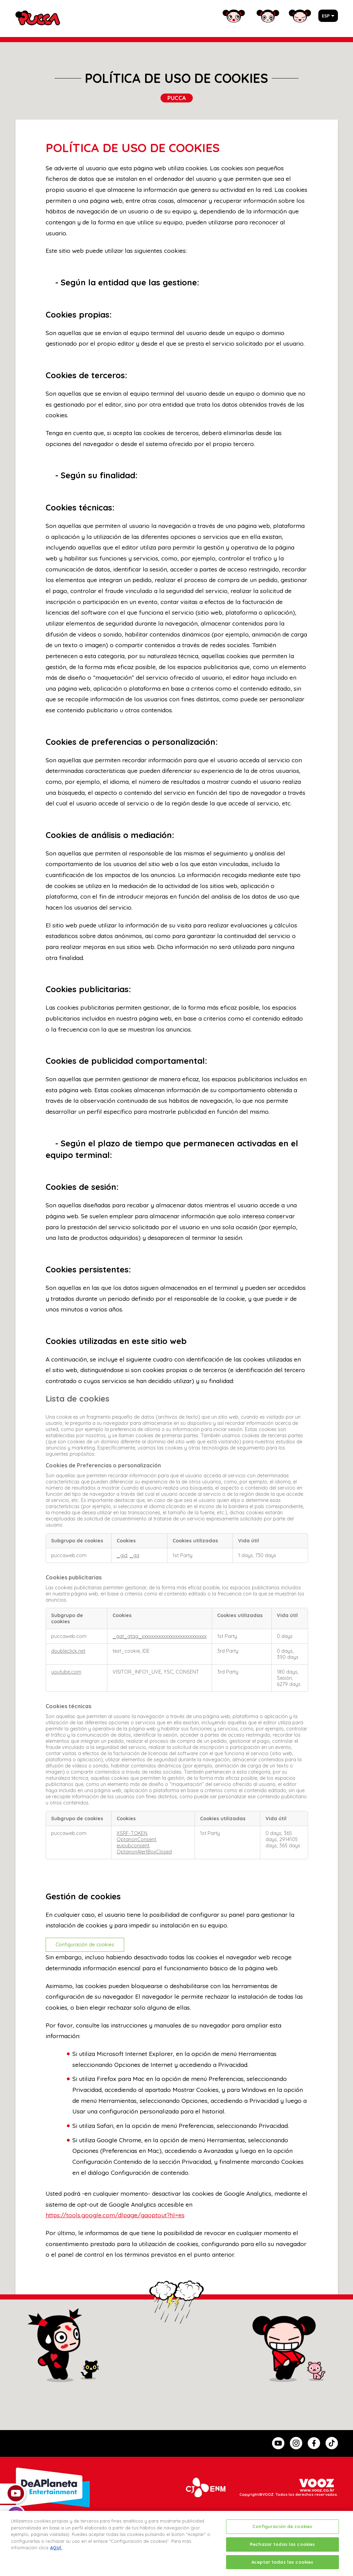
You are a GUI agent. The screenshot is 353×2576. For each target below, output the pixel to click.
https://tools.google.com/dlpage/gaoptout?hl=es (115, 2215)
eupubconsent (133, 1845)
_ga (134, 1555)
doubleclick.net (68, 1651)
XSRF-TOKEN (132, 1833)
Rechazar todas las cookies (282, 2551)
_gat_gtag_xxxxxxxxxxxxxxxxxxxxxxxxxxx (160, 1636)
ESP (326, 16)
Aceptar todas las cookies (282, 2568)
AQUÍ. (56, 2554)
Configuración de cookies (85, 1945)
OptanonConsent (136, 1839)
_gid (122, 1555)
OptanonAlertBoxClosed (144, 1852)
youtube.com (66, 1672)
